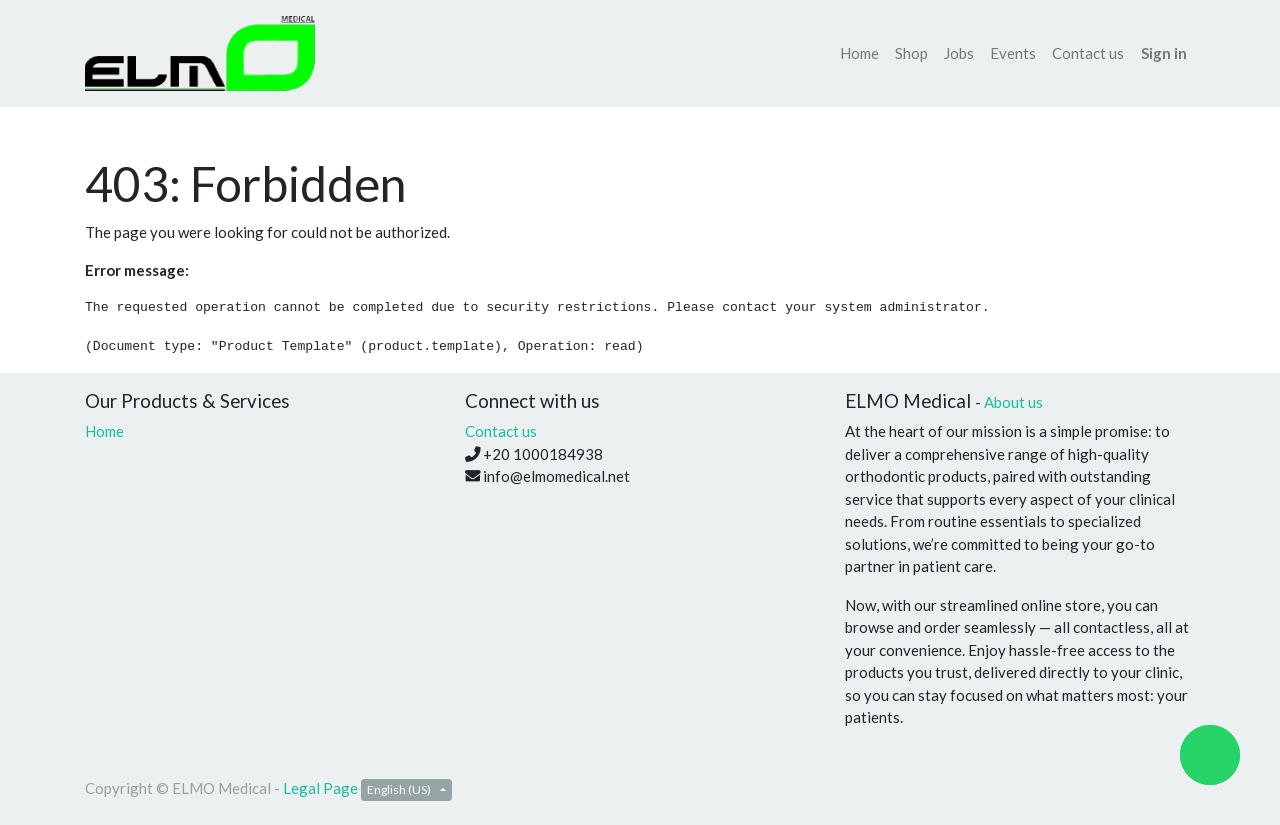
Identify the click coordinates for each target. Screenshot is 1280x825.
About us (1013, 402)
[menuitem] (859, 53)
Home (104, 431)
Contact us (501, 431)
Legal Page (320, 788)
